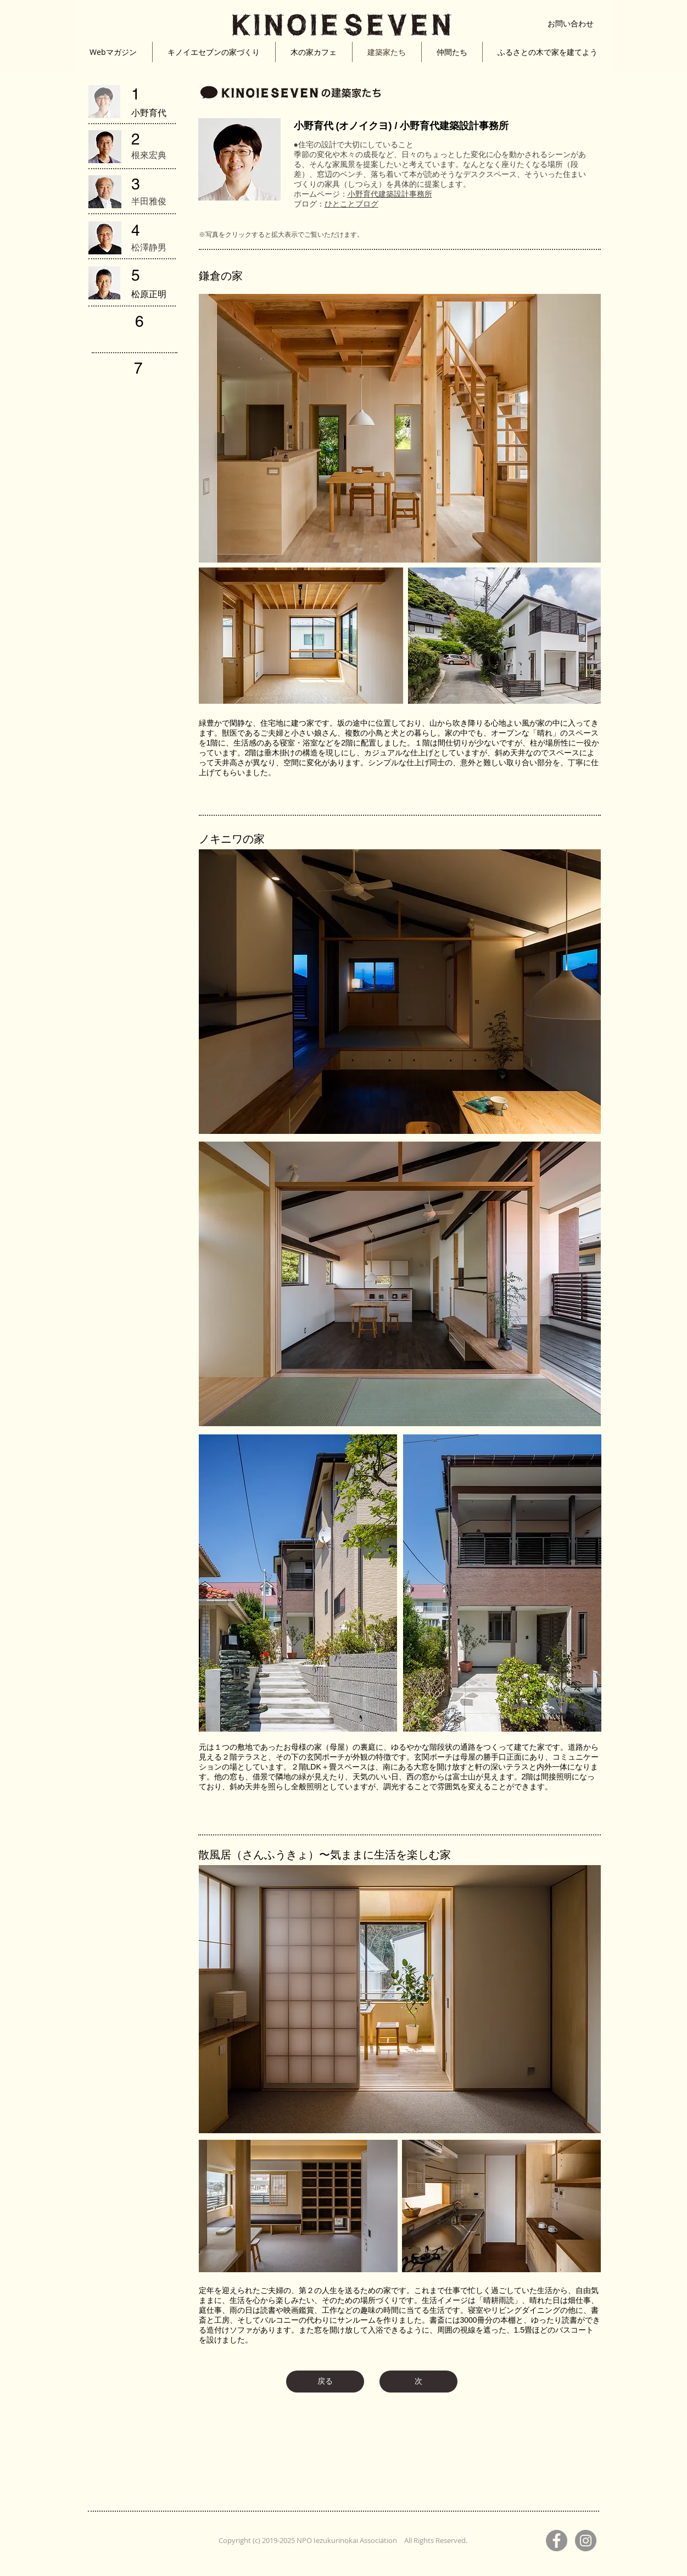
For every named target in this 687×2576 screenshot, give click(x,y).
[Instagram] (585, 2540)
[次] (418, 2382)
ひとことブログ (351, 203)
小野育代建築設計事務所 (390, 194)
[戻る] (325, 2382)
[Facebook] (556, 2540)
